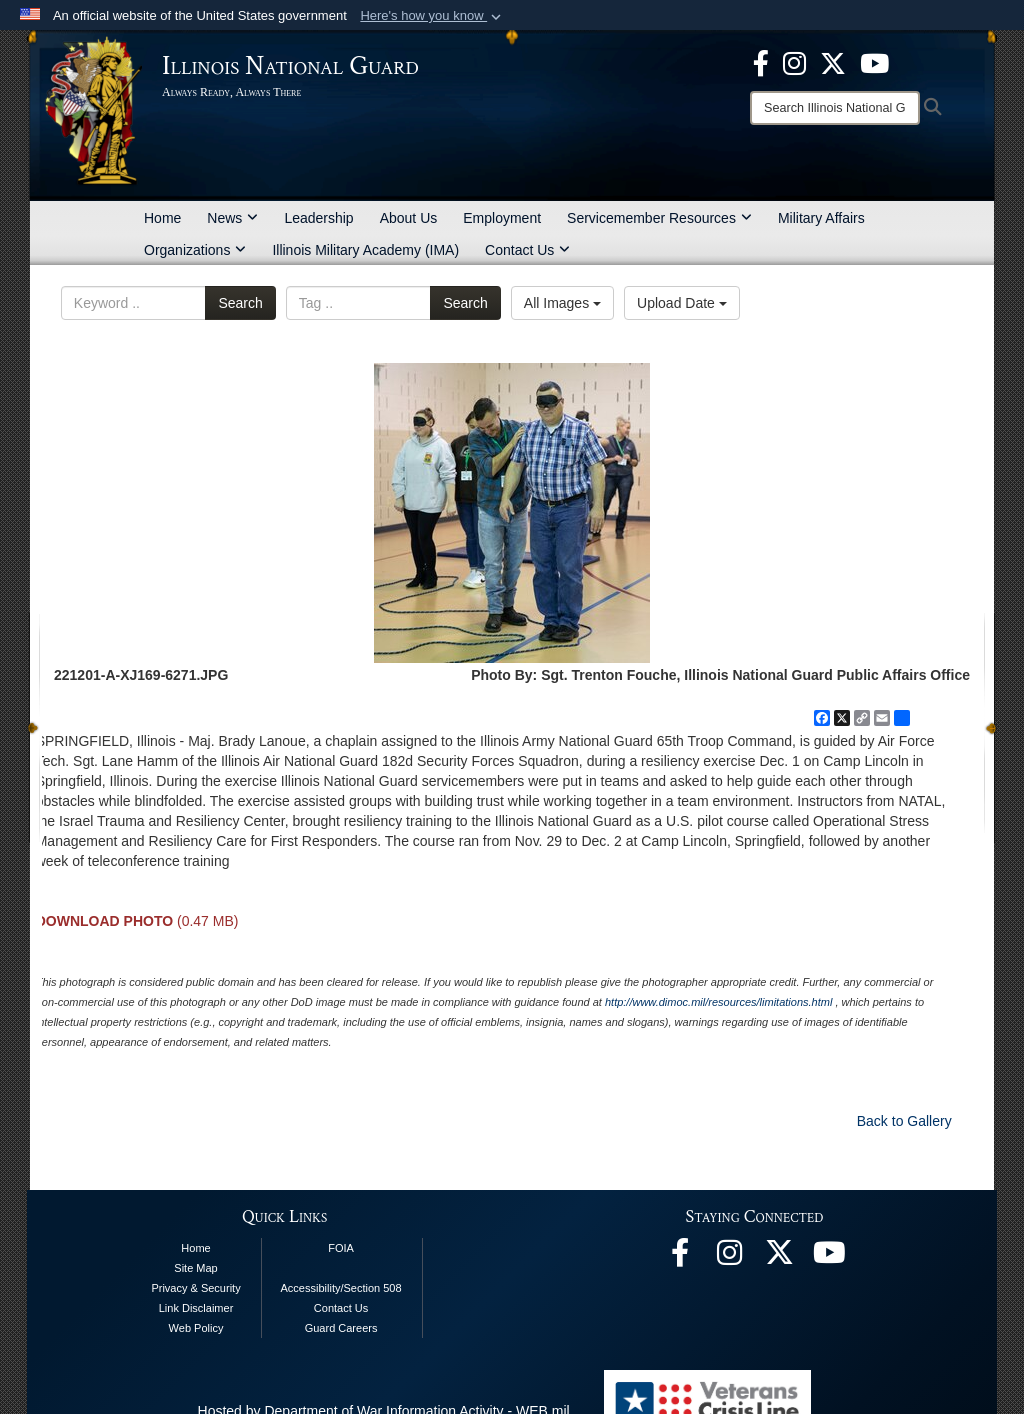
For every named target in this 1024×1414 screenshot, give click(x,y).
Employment (502, 218)
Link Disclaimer (196, 1308)
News (232, 218)
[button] (432, 16)
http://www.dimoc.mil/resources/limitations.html (718, 1002)
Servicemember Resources (659, 218)
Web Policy (196, 1328)
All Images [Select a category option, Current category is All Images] (562, 303)
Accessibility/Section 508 (341, 1288)
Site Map (195, 1268)
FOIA (341, 1248)
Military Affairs (821, 218)
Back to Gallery (904, 1121)
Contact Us (527, 250)
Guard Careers (341, 1328)
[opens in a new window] (833, 62)
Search (240, 303)
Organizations (195, 250)
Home (162, 218)
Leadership (318, 218)
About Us (409, 218)
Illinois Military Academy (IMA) (365, 250)
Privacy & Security (195, 1288)
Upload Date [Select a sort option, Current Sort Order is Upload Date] (682, 303)
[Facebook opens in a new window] (761, 62)
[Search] (835, 108)
